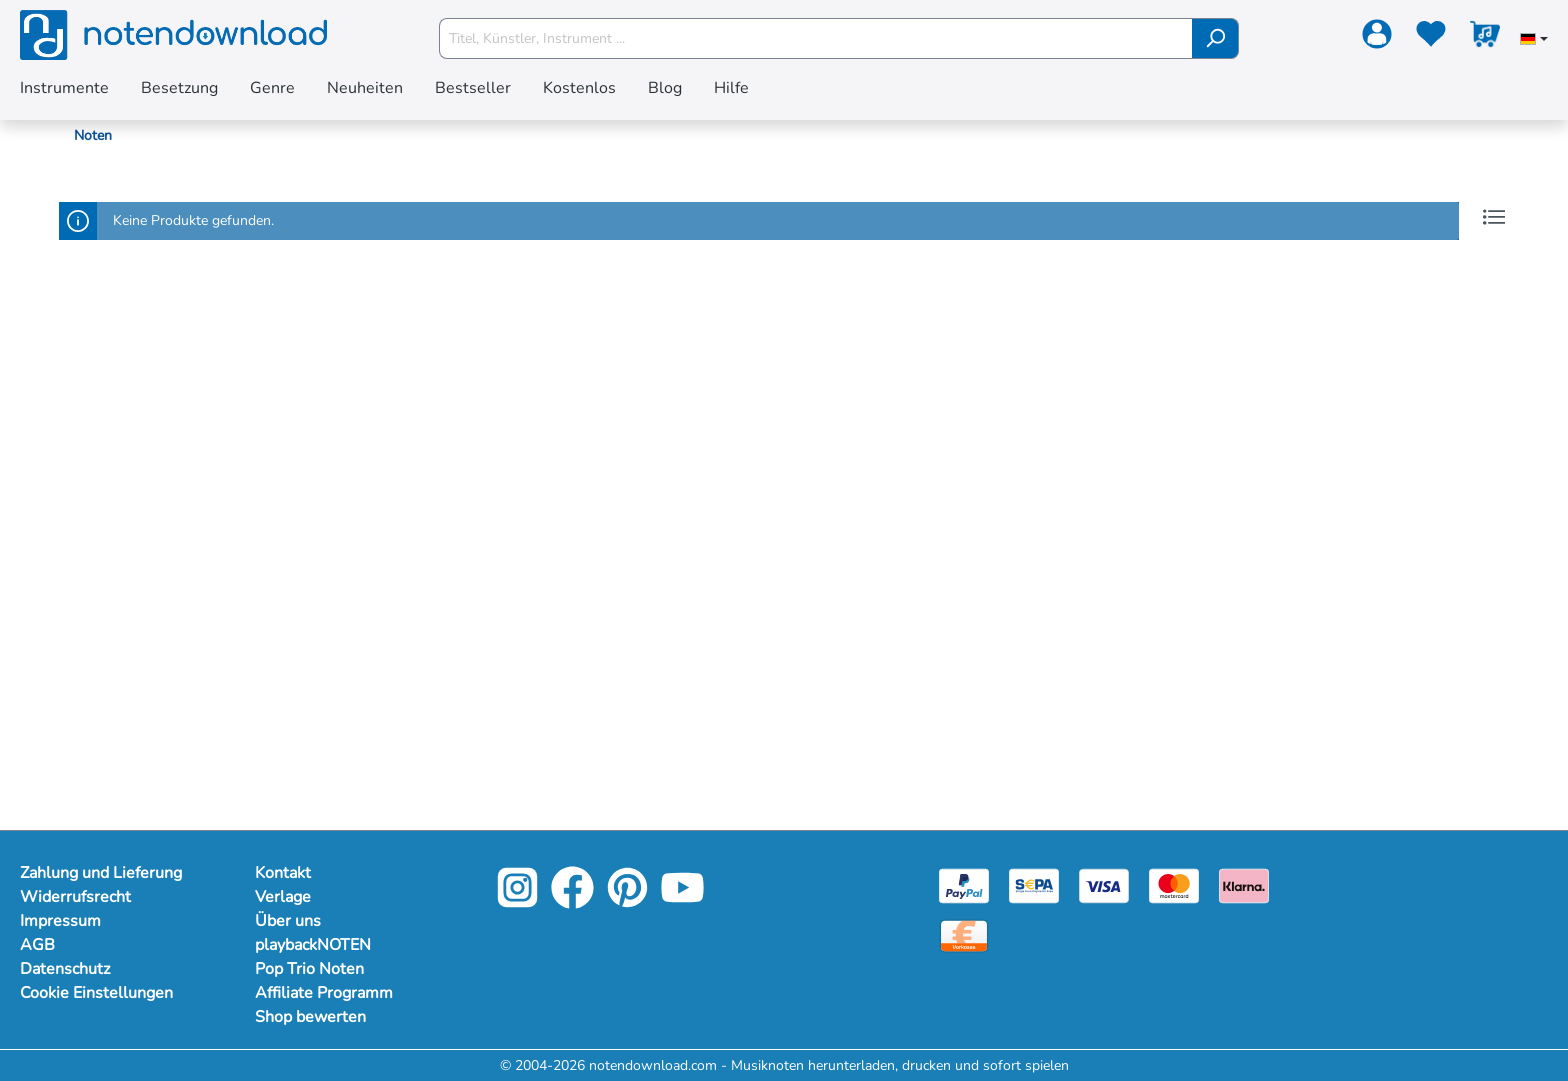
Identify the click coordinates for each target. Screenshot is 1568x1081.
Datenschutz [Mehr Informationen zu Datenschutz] (65, 969)
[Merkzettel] (1431, 38)
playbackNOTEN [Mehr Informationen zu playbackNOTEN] (313, 945)
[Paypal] (964, 884)
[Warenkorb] (1485, 38)
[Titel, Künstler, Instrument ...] (816, 38)
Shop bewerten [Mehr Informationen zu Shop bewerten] (310, 1017)
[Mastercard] (1174, 884)
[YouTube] (682, 901)
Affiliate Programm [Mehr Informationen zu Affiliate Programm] (324, 993)
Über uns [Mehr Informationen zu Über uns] (288, 921)
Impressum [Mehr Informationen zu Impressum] (60, 921)
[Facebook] (572, 901)
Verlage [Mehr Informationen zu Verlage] (283, 897)
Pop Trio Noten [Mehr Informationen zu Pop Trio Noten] (309, 969)
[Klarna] (1244, 884)
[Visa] (1104, 884)
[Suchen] (1215, 38)
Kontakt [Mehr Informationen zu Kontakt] (283, 873)
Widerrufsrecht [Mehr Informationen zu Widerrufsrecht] (75, 897)
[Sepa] (1034, 884)
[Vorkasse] (964, 934)
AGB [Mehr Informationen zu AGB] (37, 945)
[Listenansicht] (1494, 217)
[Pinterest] (627, 901)
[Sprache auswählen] (1534, 41)
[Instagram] (517, 901)
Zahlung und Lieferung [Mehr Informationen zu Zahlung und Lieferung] (101, 873)
